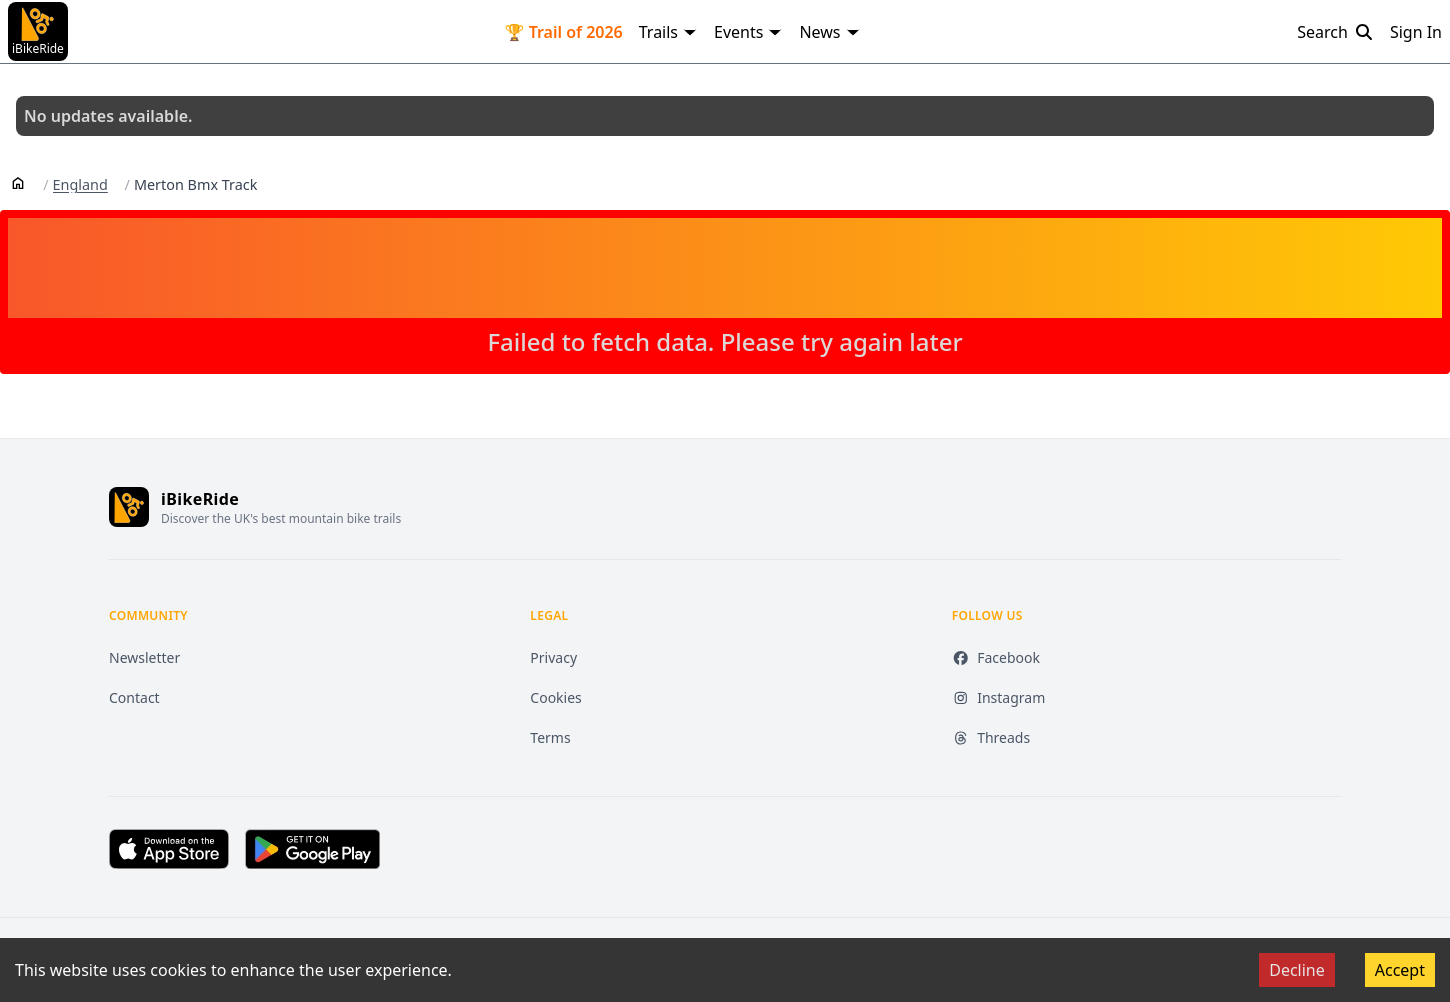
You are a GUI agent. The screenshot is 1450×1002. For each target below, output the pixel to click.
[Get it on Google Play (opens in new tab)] (312, 849)
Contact (134, 697)
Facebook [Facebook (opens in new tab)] (996, 657)
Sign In (1416, 32)
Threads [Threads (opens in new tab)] (991, 737)
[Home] (18, 182)
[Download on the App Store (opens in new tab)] (169, 849)
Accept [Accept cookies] (1400, 970)
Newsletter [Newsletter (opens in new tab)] (144, 657)
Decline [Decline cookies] (1297, 970)
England (80, 185)
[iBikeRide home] (129, 507)
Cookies (555, 697)
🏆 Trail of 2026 (564, 32)
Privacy (553, 657)
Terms (550, 737)
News (829, 32)
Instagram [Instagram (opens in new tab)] (999, 697)
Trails (668, 32)
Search (1335, 32)
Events (748, 32)
